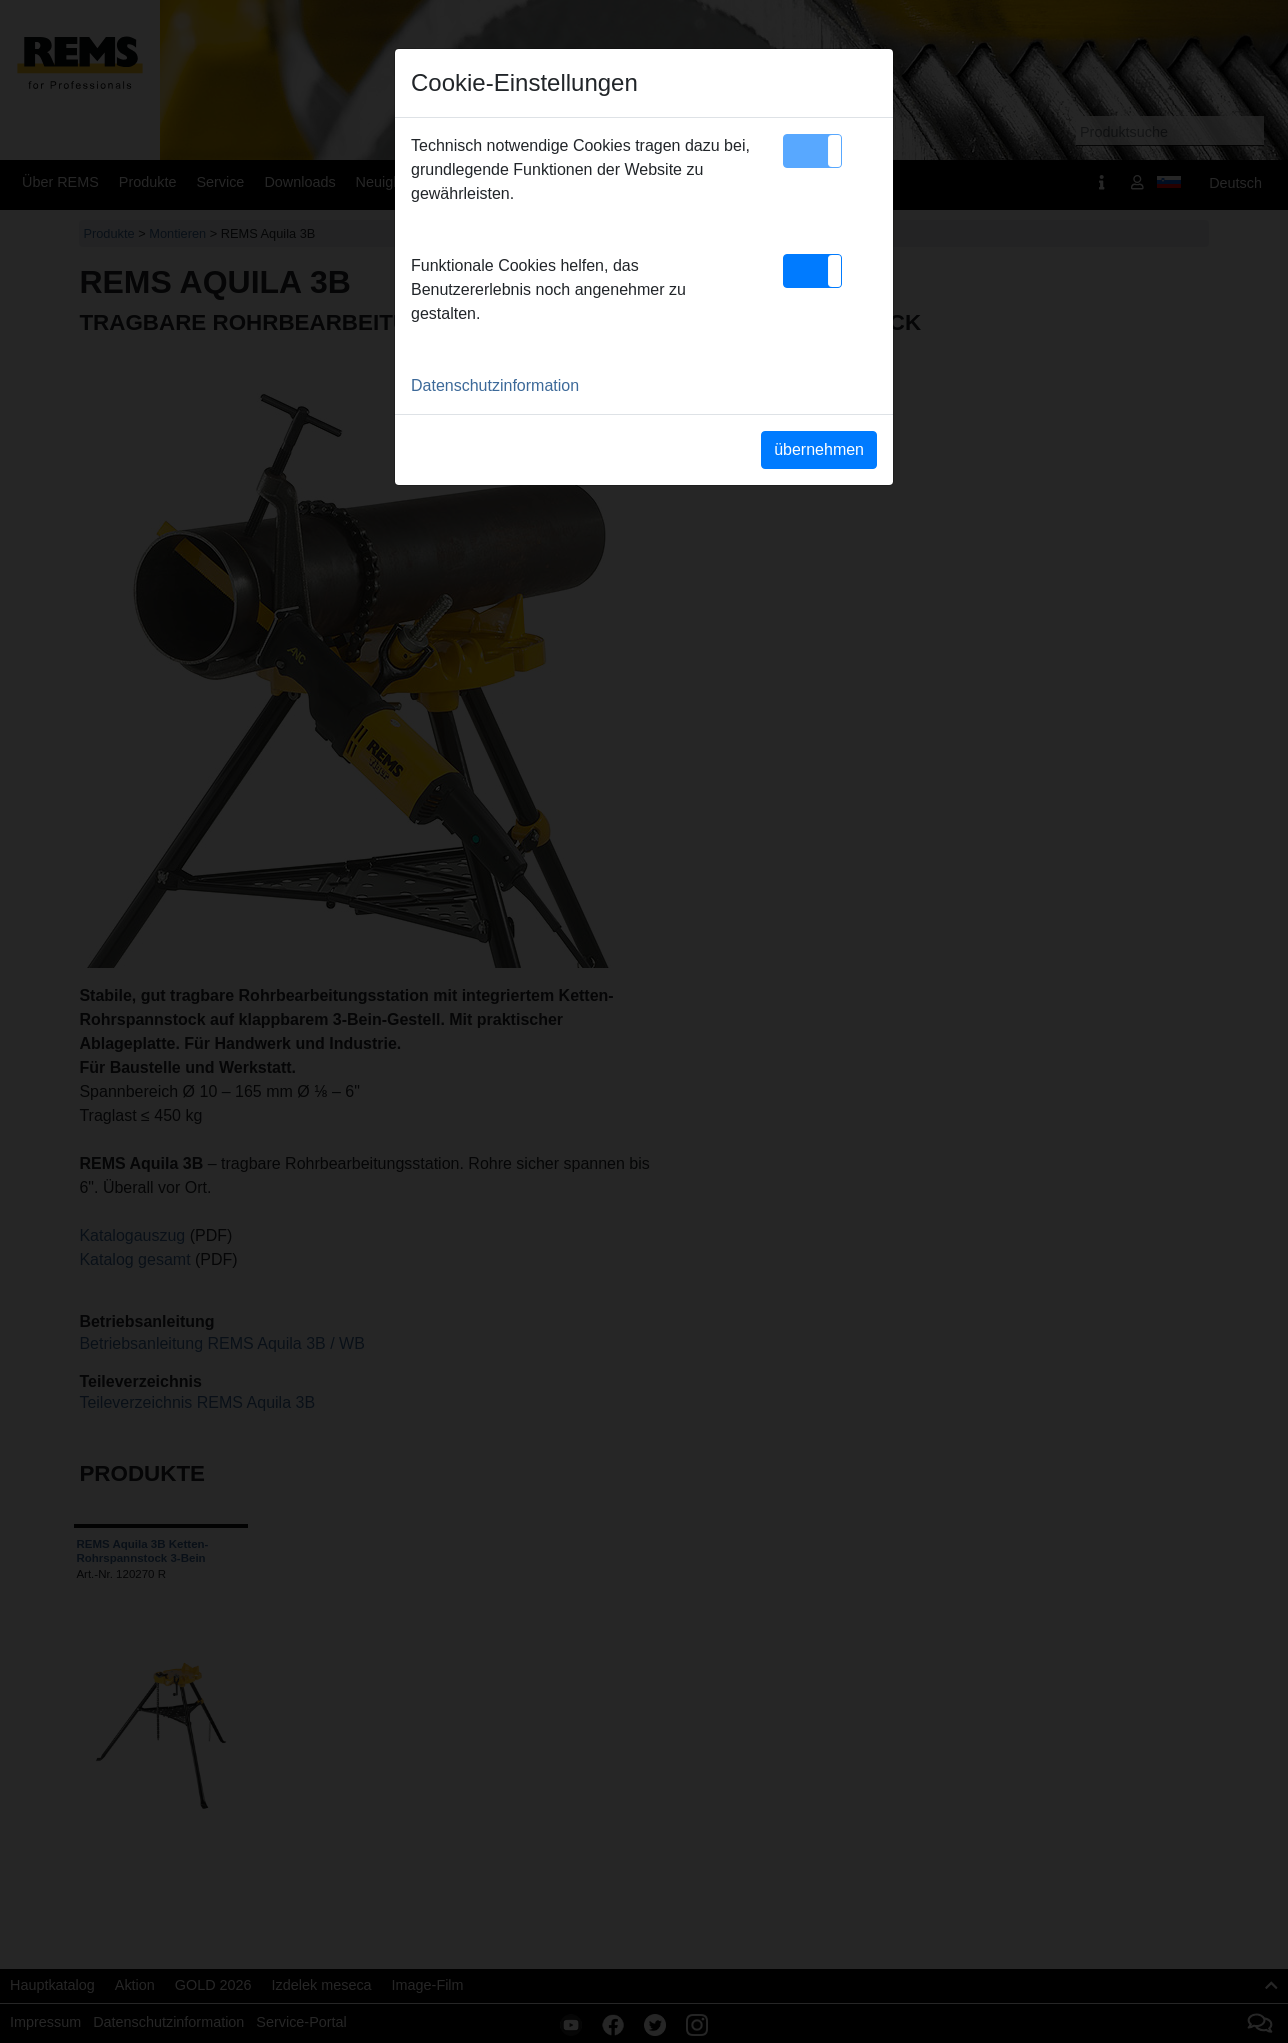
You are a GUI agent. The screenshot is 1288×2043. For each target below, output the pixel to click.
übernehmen (819, 449)
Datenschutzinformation (495, 385)
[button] (812, 151)
